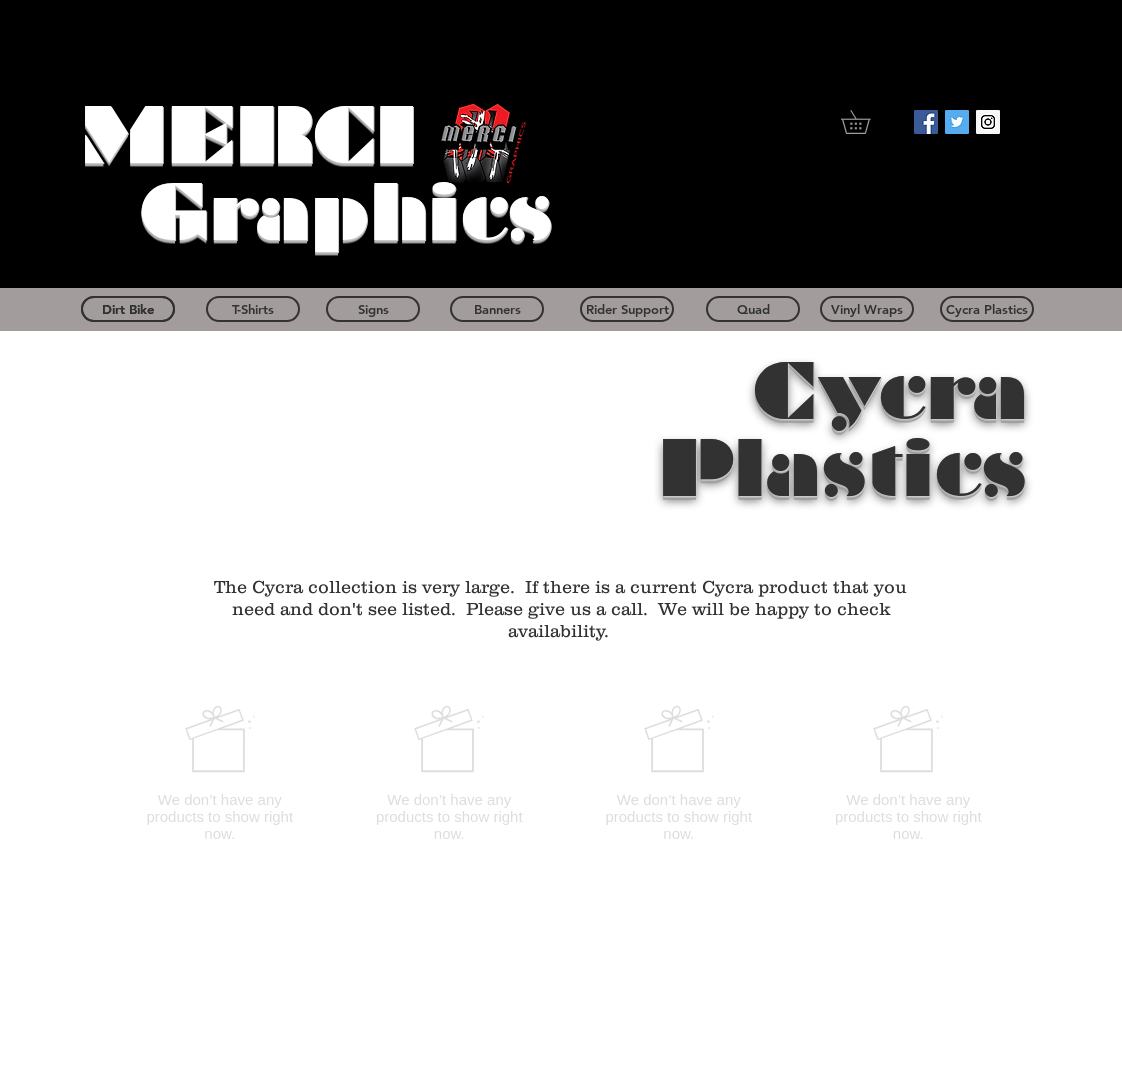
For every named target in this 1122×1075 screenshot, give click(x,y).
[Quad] (753, 309)
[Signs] (373, 309)
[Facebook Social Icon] (926, 122)
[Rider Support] (627, 309)
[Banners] (497, 309)
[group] (564, 773)
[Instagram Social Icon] (988, 122)
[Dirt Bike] (128, 309)
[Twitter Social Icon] (957, 122)
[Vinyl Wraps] (867, 309)
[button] (867, 122)
